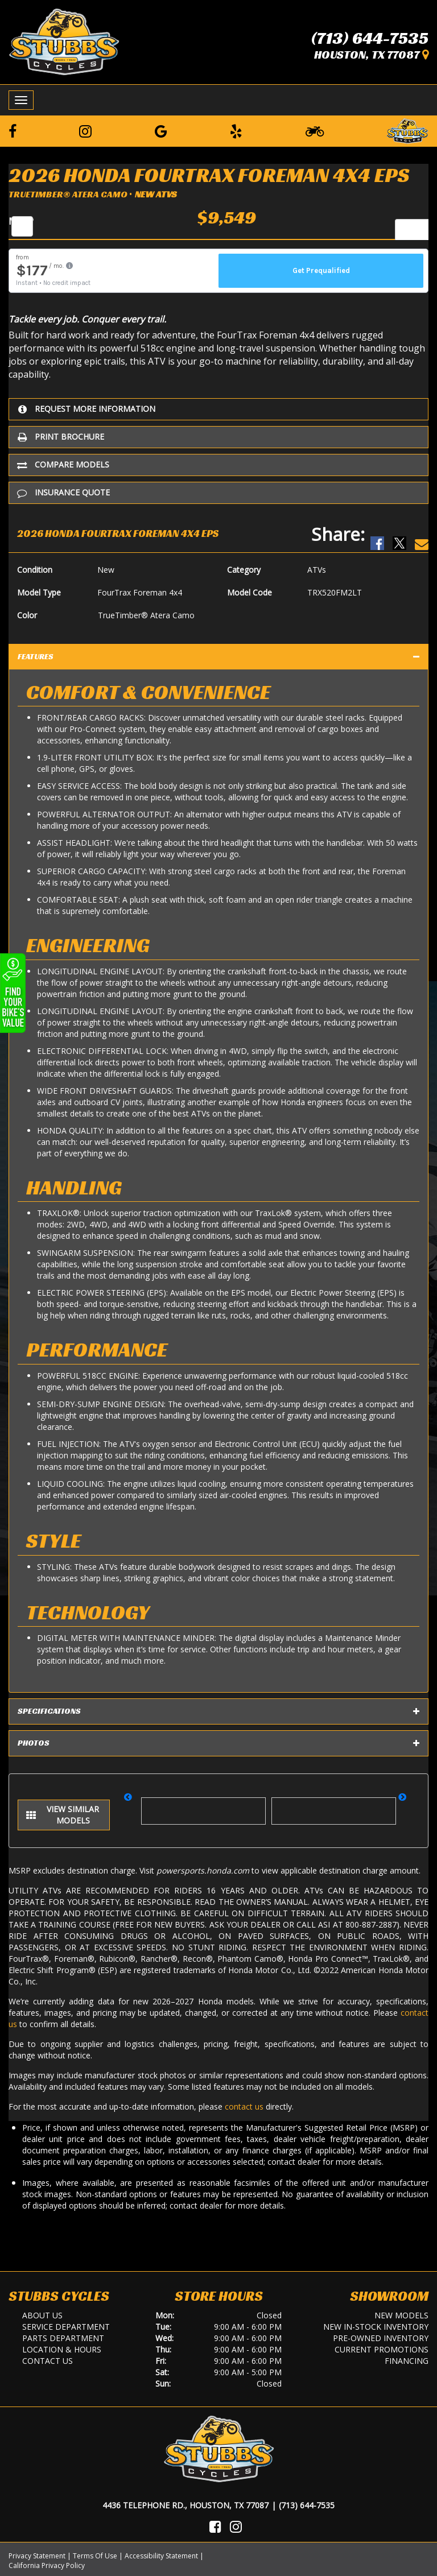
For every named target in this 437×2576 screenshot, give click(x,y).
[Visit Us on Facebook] (215, 2526)
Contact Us (47, 2360)
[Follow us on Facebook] (13, 130)
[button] (131, 1804)
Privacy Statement (37, 2556)
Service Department (66, 2326)
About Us (42, 2315)
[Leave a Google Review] (161, 130)
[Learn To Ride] (315, 130)
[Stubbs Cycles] (64, 41)
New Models (401, 2315)
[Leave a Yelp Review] (236, 130)
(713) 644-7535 (369, 38)
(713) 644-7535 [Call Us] (307, 2505)
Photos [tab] (218, 1743)
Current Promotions (381, 2349)
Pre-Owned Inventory (380, 2338)
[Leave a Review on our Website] (407, 129)
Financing (406, 2360)
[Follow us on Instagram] (85, 130)
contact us (244, 2106)
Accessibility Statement (161, 2556)
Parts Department (63, 2338)
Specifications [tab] (218, 1711)
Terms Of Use (95, 2556)
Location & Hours (61, 2349)
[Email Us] (421, 533)
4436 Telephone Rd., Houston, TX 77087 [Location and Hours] (185, 2505)
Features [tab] (218, 657)
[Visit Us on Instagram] (236, 2526)
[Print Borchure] (218, 437)
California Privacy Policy (47, 2565)
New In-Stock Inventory (375, 2326)
